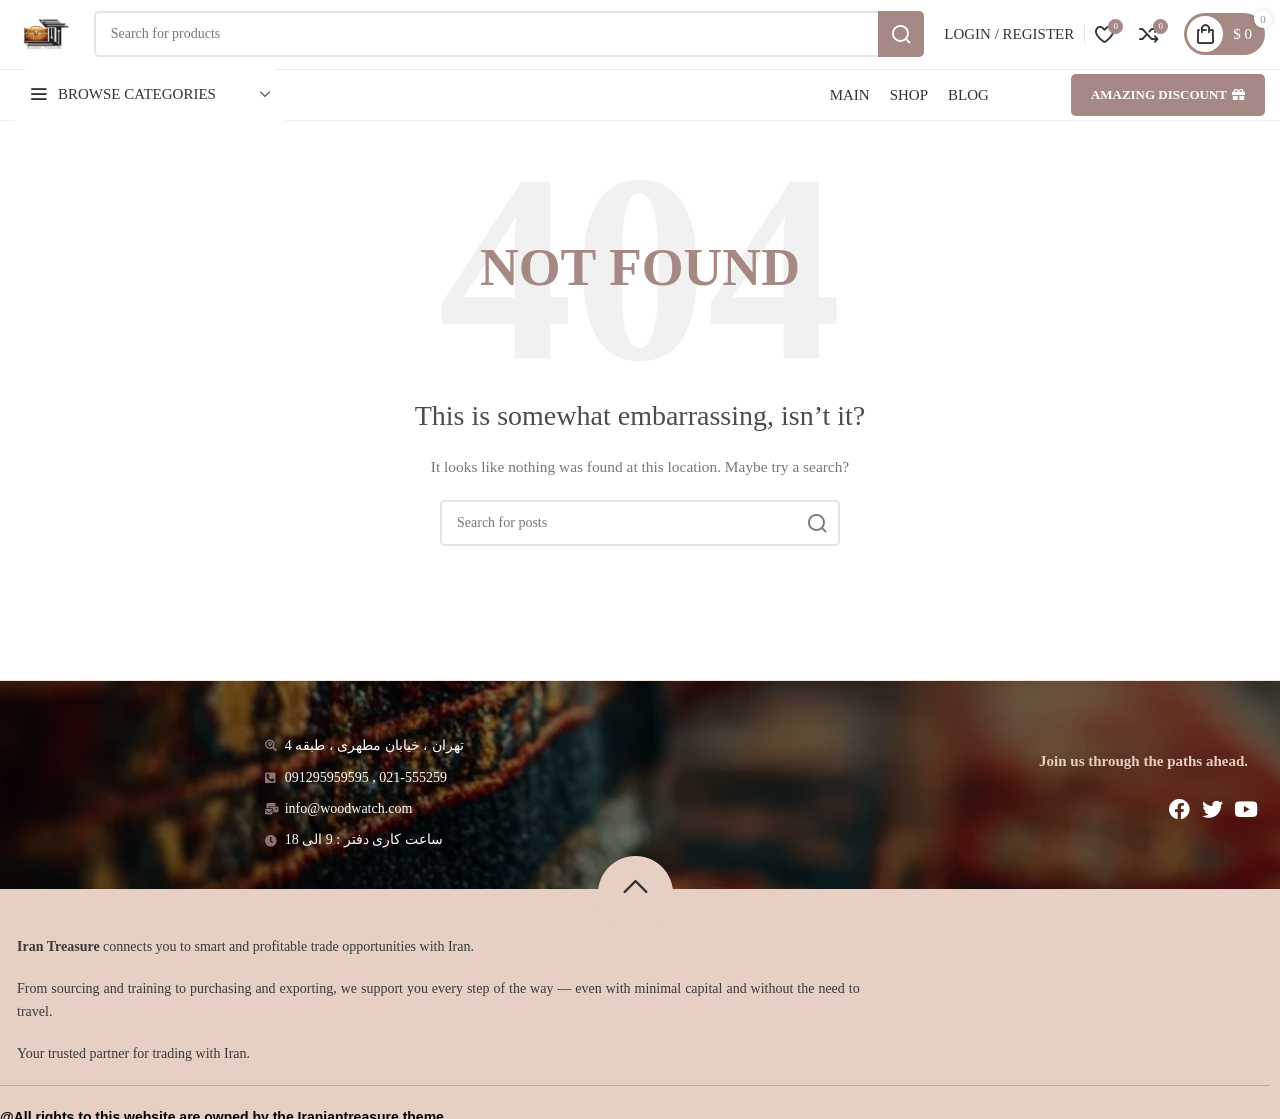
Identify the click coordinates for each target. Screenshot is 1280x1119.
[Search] (526, 52)
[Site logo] (62, 50)
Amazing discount (1168, 130)
